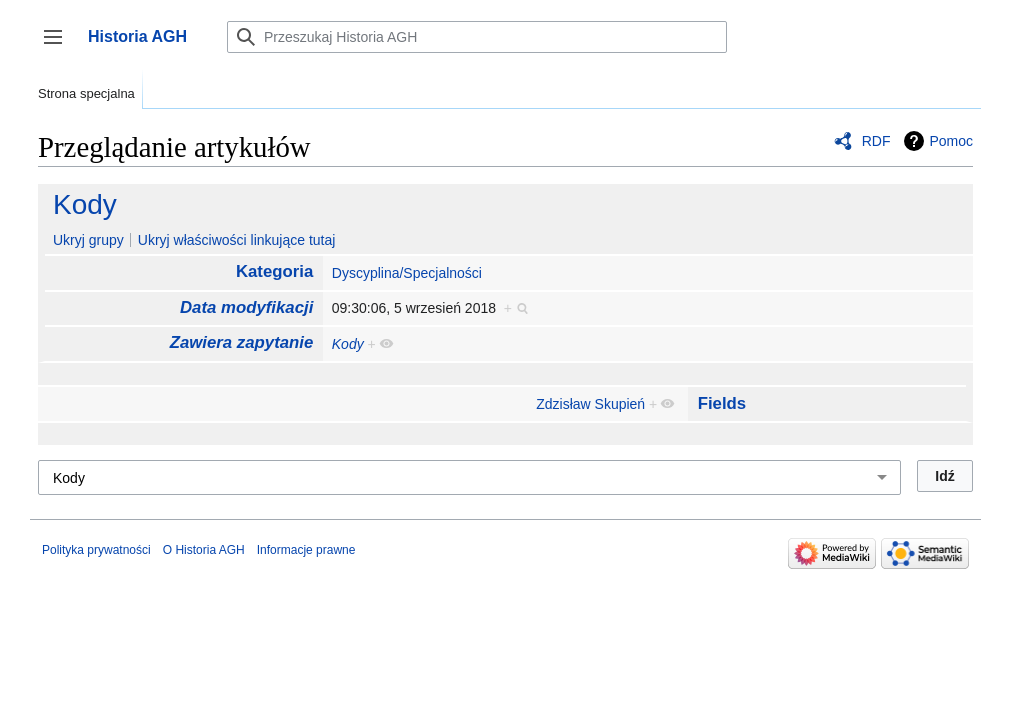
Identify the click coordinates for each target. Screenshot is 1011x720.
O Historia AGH (204, 550)
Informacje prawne (306, 550)
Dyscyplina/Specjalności (407, 273)
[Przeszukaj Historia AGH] (477, 37)
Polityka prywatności (96, 550)
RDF (876, 141)
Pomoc (951, 141)
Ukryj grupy (88, 240)
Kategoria (274, 271)
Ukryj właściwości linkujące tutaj (237, 240)
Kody (85, 204)
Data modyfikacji (246, 307)
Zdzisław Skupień (590, 404)
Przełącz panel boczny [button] (59, 46)
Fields (722, 403)
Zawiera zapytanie (242, 342)
